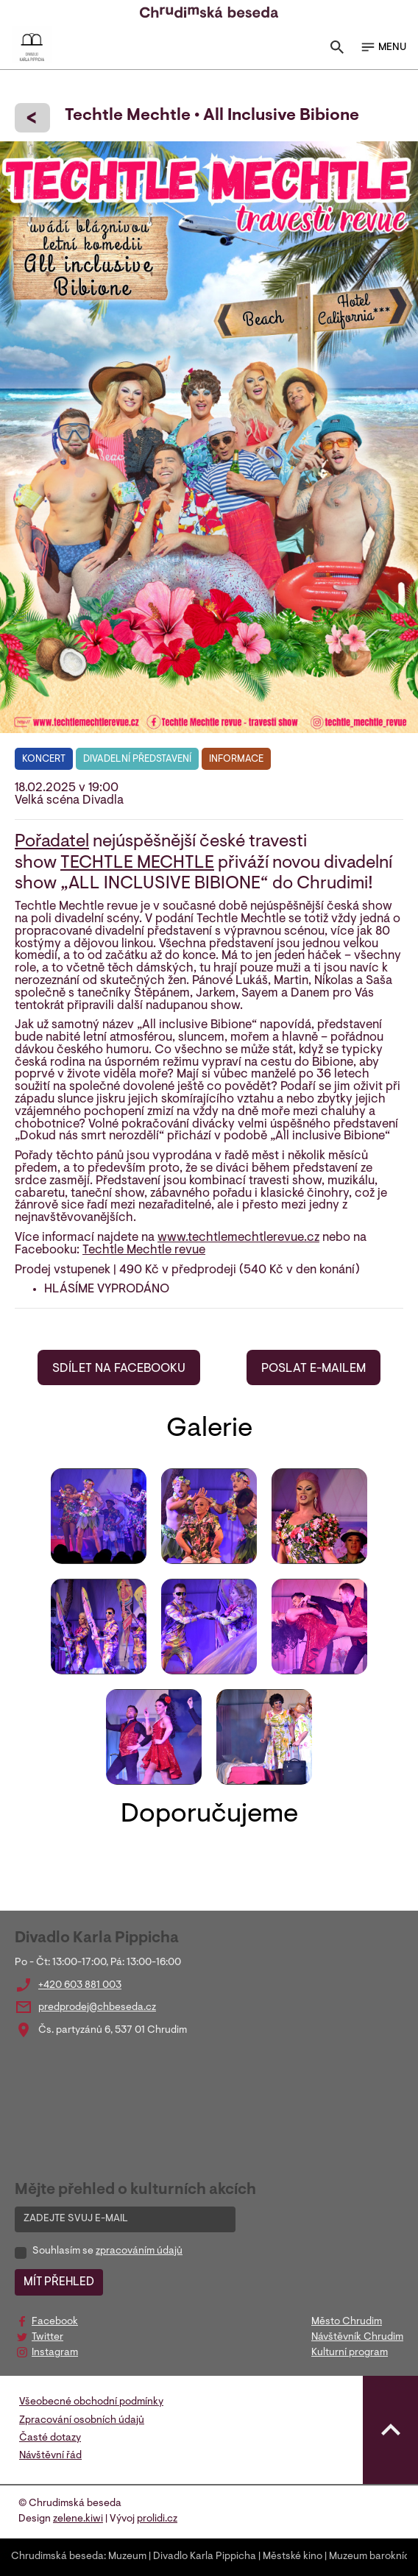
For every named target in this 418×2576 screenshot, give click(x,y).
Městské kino (292, 2557)
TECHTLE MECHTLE (137, 863)
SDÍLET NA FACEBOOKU (118, 1369)
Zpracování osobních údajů (81, 2421)
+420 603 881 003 (79, 1986)
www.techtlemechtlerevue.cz (238, 1238)
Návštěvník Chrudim (357, 2337)
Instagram (55, 2353)
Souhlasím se (107, 2251)
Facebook (55, 2322)
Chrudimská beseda (57, 2557)
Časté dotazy (50, 2438)
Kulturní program (349, 2353)
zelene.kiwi (78, 2519)
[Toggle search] (337, 50)
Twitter (47, 2337)
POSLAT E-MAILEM (313, 1369)
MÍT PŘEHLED (59, 2282)
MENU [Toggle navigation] (383, 47)
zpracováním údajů (139, 2251)
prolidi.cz (157, 2519)
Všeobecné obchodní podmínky (91, 2402)
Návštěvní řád (50, 2456)
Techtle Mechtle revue (143, 1250)
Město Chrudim (346, 2322)
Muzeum (127, 2557)
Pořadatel (52, 842)
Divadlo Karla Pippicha (204, 2557)
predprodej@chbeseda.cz (97, 2008)
